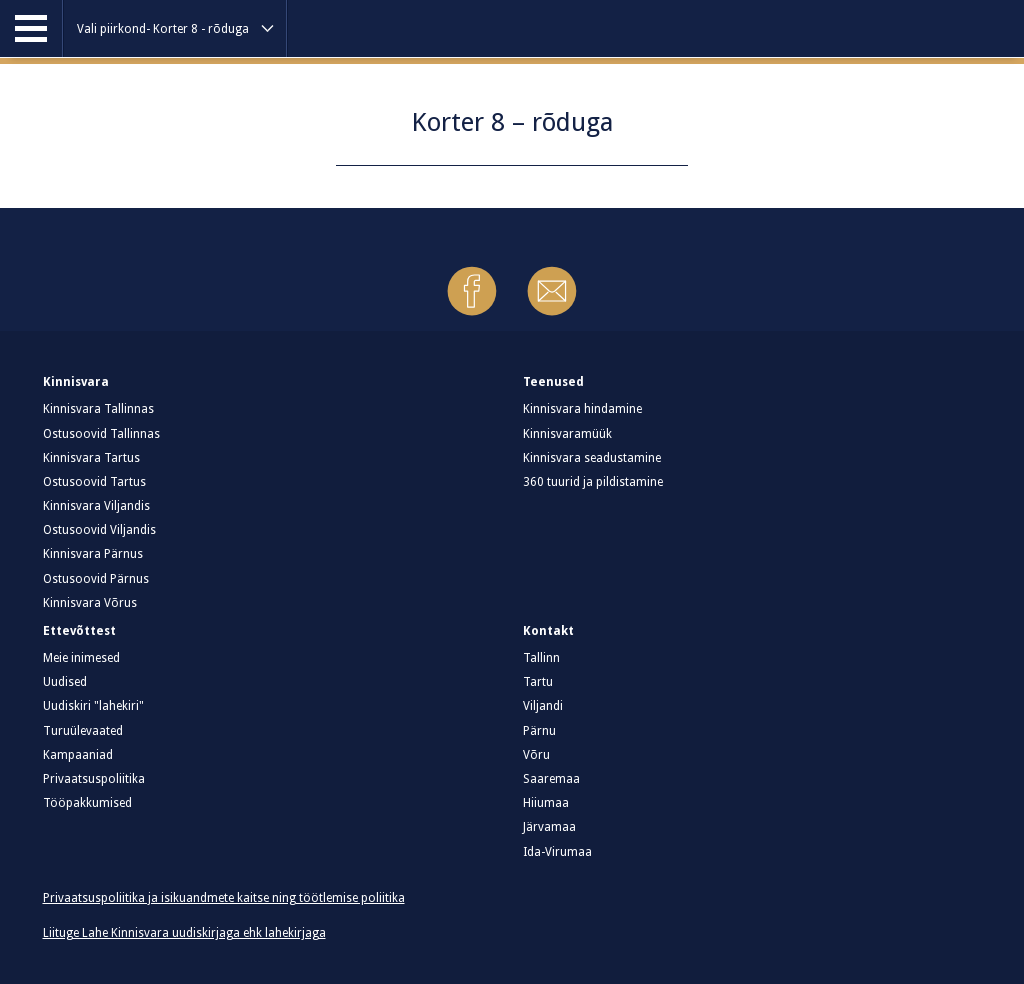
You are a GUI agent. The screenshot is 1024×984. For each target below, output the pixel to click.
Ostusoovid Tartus (94, 482)
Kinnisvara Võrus (90, 603)
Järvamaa (549, 827)
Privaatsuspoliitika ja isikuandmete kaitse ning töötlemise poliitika (224, 898)
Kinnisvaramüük (567, 434)
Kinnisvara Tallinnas (98, 409)
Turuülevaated (83, 731)
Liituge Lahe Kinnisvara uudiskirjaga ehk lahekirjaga (184, 933)
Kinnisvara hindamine (582, 409)
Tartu (538, 682)
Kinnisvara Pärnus (93, 554)
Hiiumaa (546, 803)
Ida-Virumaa (557, 852)
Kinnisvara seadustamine (592, 458)
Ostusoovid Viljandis (99, 530)
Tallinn (541, 658)
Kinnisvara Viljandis (96, 506)
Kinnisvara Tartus (91, 458)
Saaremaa (551, 779)
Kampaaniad (78, 755)
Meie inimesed (81, 658)
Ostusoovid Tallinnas (101, 434)
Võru (536, 755)
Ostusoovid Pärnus (96, 579)
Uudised (65, 682)
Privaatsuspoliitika (94, 779)
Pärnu (539, 731)
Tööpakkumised (87, 803)
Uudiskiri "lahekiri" (93, 706)
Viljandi (543, 706)
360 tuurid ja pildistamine (593, 482)
